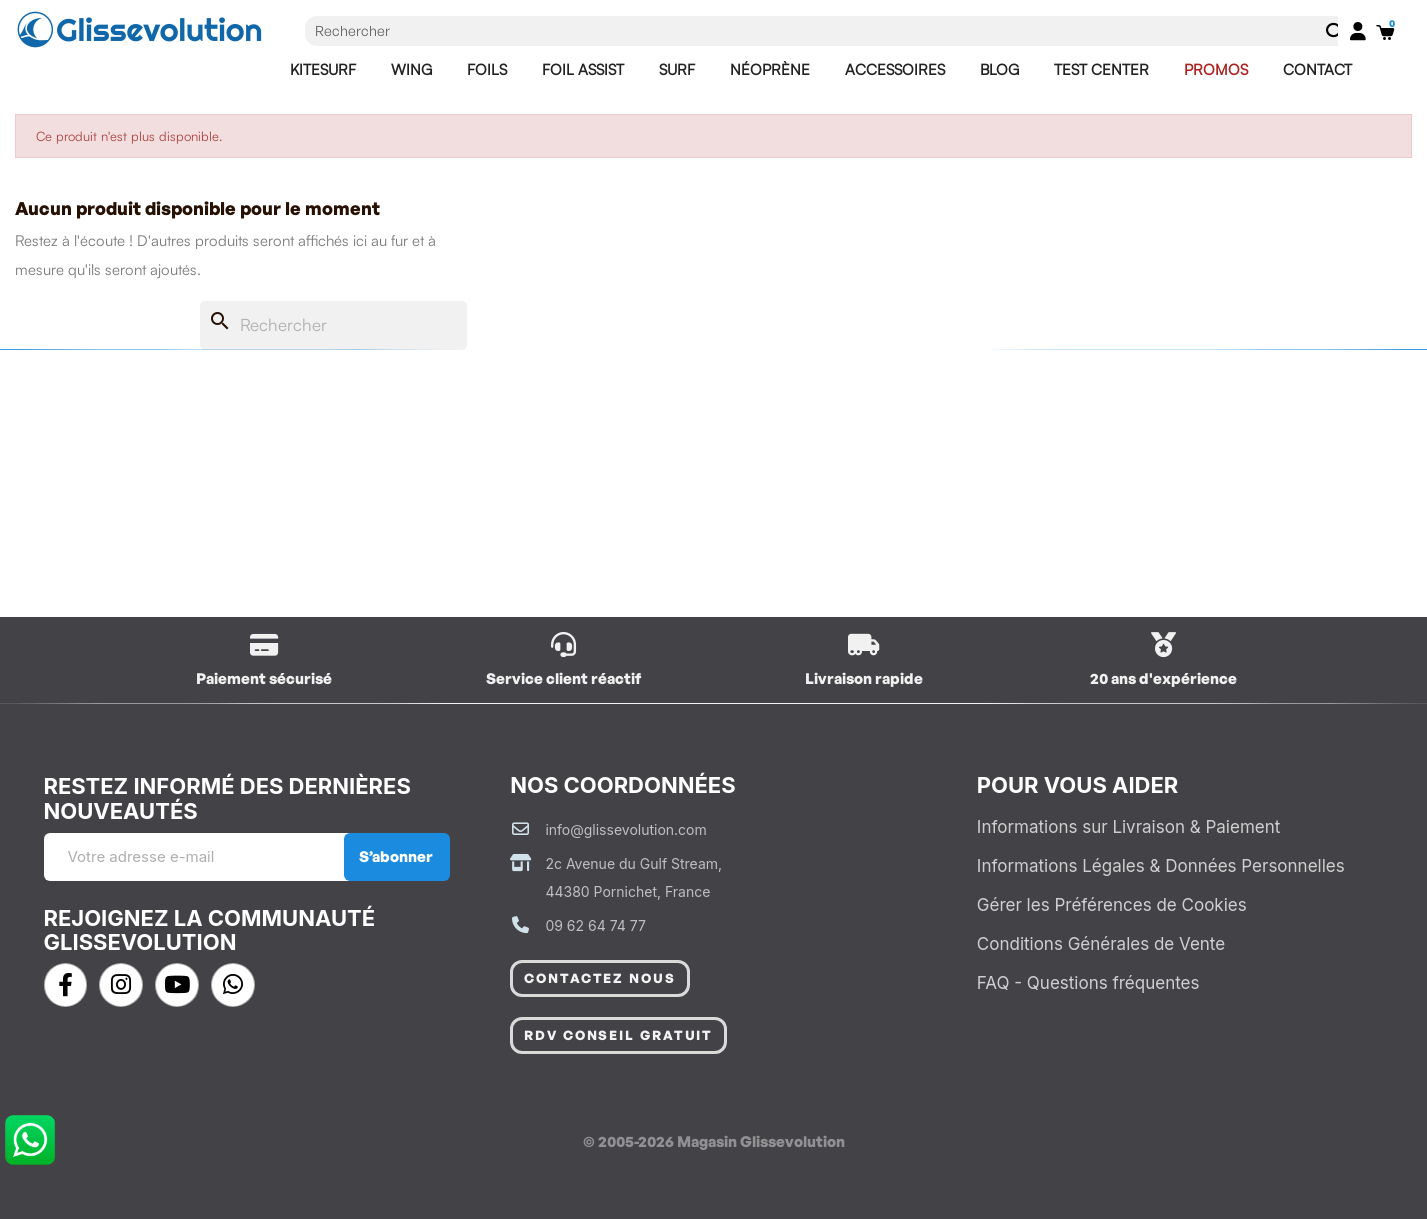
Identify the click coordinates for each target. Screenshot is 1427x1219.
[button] (600, 978)
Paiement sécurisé (264, 678)
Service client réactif (563, 678)
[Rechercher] (806, 325)
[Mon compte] (1358, 31)
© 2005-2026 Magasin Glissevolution (714, 1141)
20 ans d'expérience (1163, 678)
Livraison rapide (864, 678)
